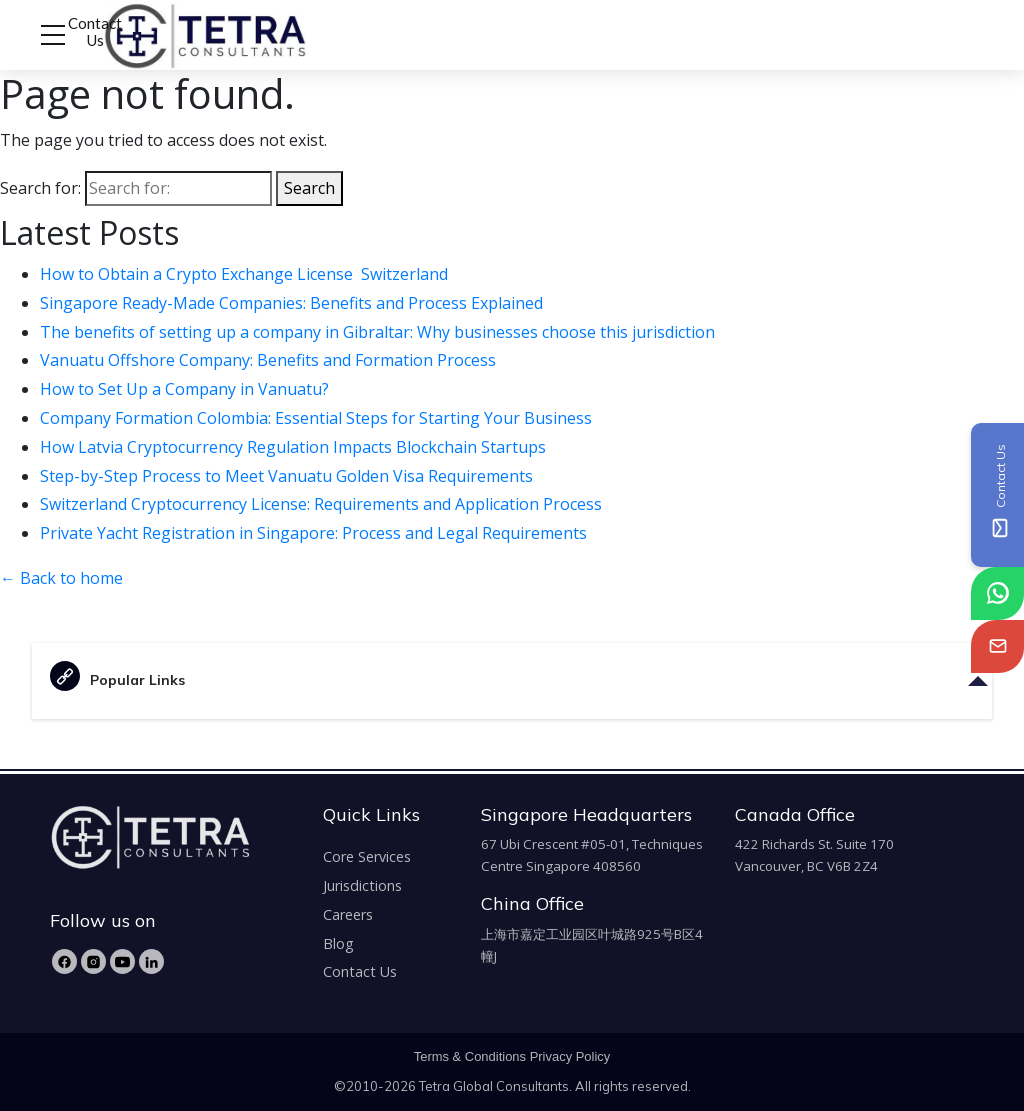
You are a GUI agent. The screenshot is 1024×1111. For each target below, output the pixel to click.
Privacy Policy (570, 1056)
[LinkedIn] (151, 961)
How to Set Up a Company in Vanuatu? (186, 389)
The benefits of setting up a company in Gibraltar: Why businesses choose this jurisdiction (379, 332)
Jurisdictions (362, 885)
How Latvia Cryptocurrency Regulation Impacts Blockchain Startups (295, 447)
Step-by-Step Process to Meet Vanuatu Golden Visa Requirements (288, 476)
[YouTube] (122, 961)
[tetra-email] (997, 646)
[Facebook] (64, 961)
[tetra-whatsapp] (997, 593)
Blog (338, 943)
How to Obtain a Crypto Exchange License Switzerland (246, 274)
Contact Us (95, 31)
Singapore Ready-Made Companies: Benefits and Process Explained (293, 303)
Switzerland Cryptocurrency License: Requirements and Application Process (321, 504)
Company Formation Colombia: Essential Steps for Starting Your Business (318, 418)
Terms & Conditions (470, 1056)
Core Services (367, 856)
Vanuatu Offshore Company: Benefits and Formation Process (270, 360)
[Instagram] (93, 961)
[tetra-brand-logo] (168, 33)
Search (309, 188)
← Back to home (61, 578)
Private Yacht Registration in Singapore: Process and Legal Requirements (315, 533)
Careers (348, 914)
